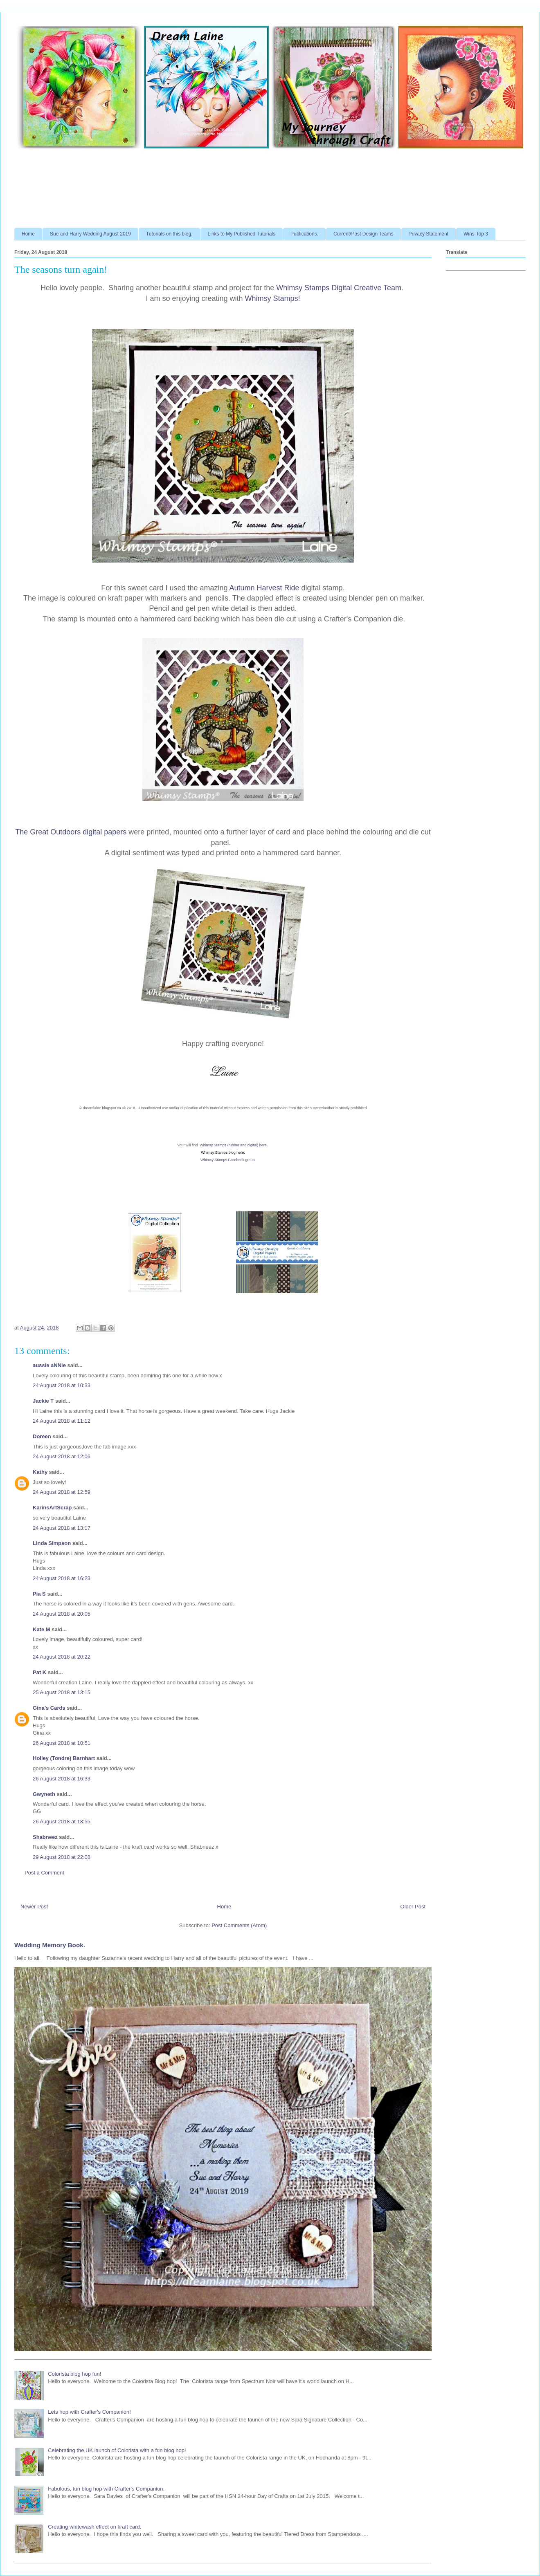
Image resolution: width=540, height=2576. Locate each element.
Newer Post (34, 1906)
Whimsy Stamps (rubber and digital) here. (233, 1145)
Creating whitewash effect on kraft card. (94, 2527)
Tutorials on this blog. (169, 234)
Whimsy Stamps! (272, 298)
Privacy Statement (428, 234)
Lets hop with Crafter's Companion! (89, 2412)
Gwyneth (44, 1794)
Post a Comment (44, 1873)
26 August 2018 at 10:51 (61, 1743)
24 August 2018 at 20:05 (61, 1614)
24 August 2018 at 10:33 (61, 1385)
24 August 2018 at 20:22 (61, 1657)
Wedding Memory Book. (49, 1945)
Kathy (40, 1472)
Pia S (39, 1594)
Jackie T (43, 1401)
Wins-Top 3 (476, 234)
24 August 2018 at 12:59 (61, 1492)
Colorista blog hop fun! (74, 2374)
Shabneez (45, 1837)
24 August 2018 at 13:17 (61, 1528)
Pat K (39, 1672)
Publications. (304, 234)
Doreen (42, 1436)
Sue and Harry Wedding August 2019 (90, 234)
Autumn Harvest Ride (266, 588)
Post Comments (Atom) (239, 1925)
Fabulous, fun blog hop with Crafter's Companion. (106, 2489)
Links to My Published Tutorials (241, 234)
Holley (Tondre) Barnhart (64, 1758)
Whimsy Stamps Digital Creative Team (338, 288)
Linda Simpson (52, 1543)
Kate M (41, 1629)
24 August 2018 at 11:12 (61, 1421)
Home (28, 234)
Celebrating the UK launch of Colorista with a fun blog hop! (117, 2450)
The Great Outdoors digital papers (71, 832)
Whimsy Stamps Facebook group (227, 1160)
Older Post (412, 1906)
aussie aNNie (49, 1365)
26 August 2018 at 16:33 (61, 1779)
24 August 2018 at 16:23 (61, 1578)
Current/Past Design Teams (363, 234)
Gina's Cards (49, 1708)
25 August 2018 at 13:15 (61, 1692)
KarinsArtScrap (52, 1507)
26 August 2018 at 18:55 (61, 1821)
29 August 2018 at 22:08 (61, 1857)
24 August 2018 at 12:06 (61, 1456)
